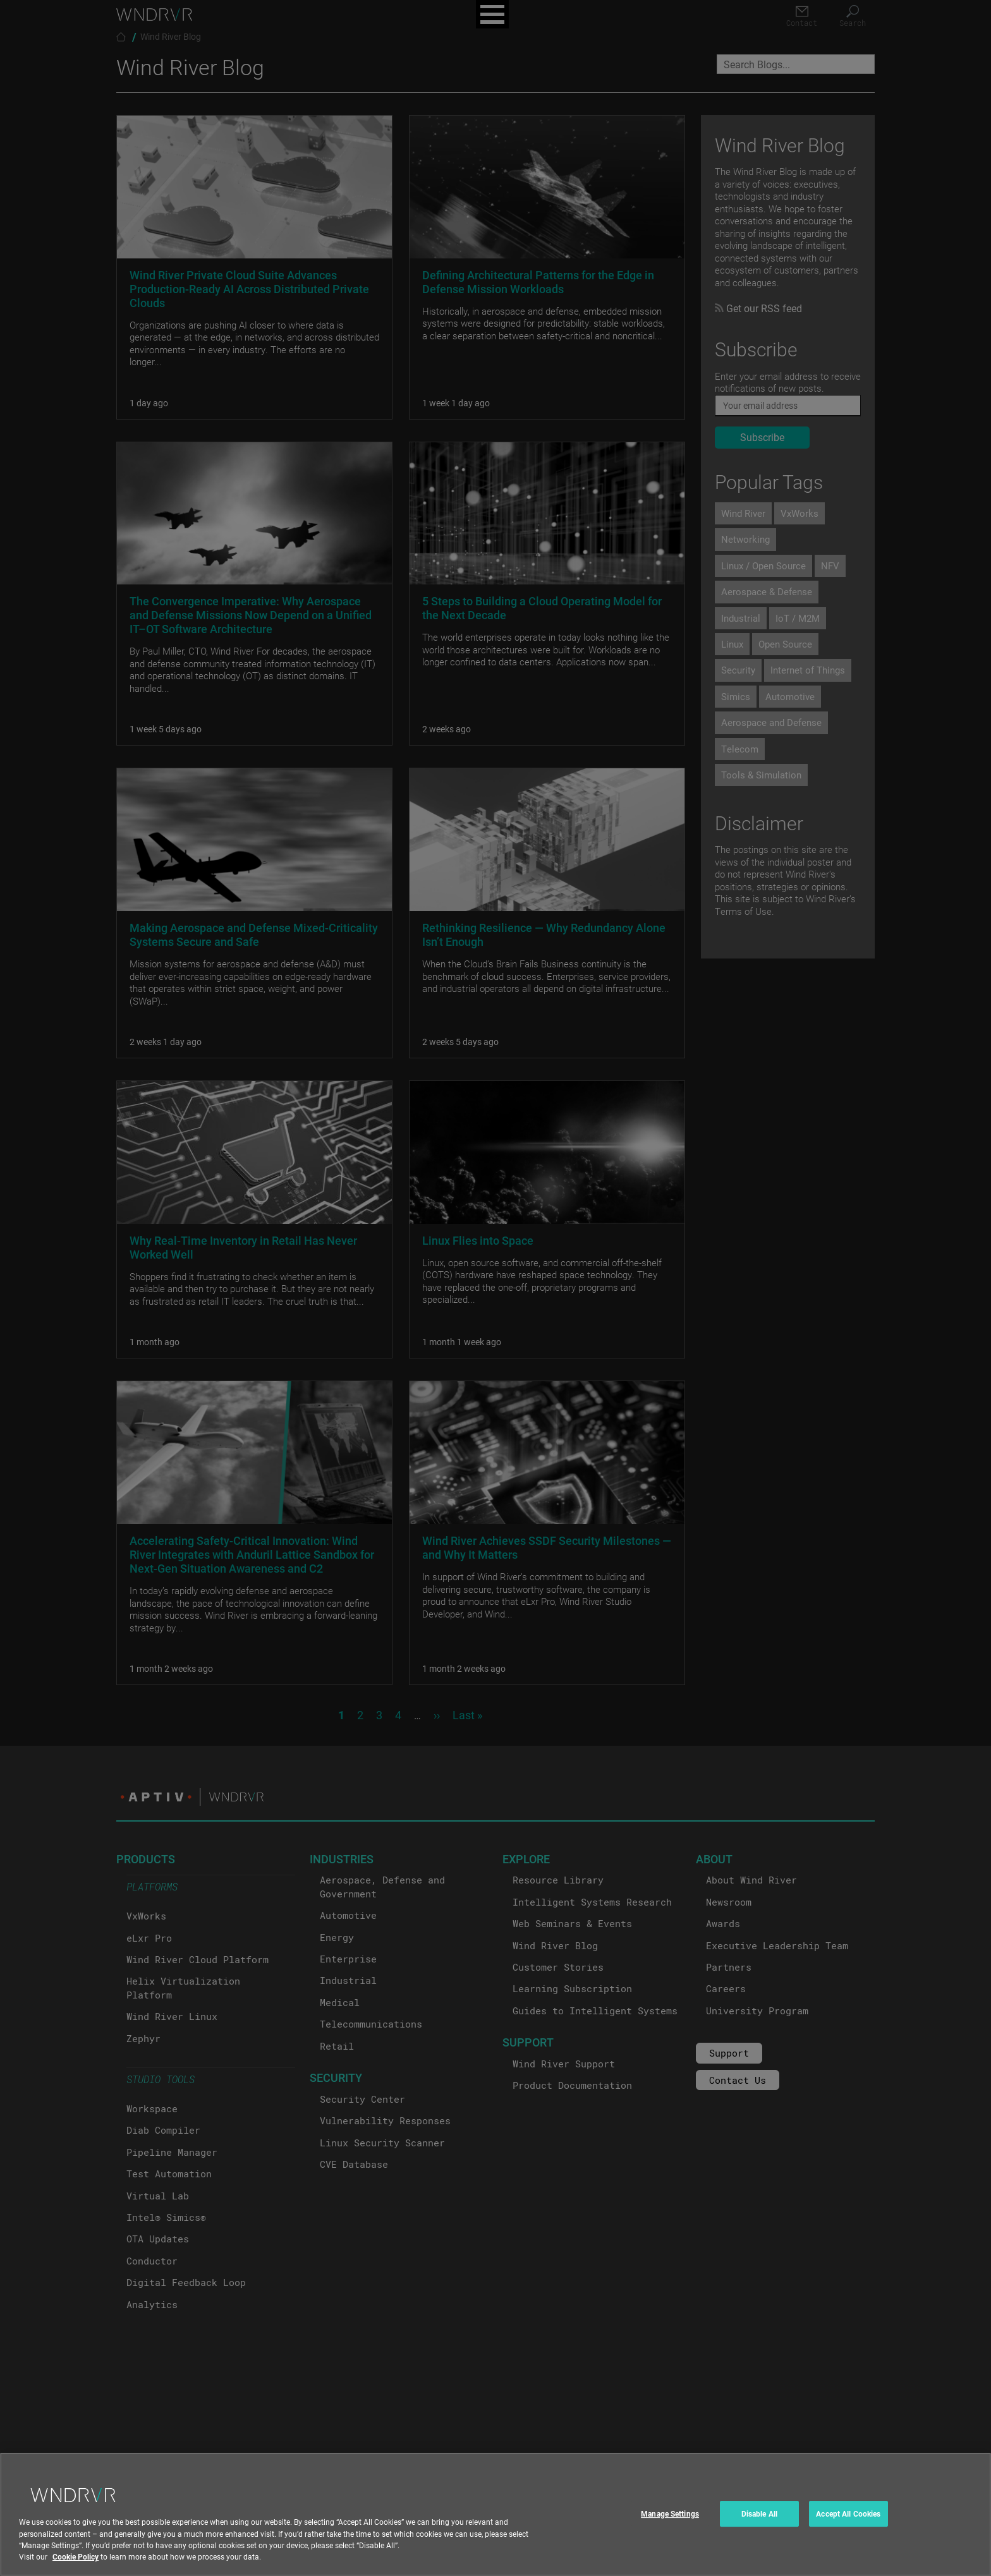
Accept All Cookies (848, 2526)
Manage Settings (670, 2526)
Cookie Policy (75, 2569)
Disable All (759, 2526)
